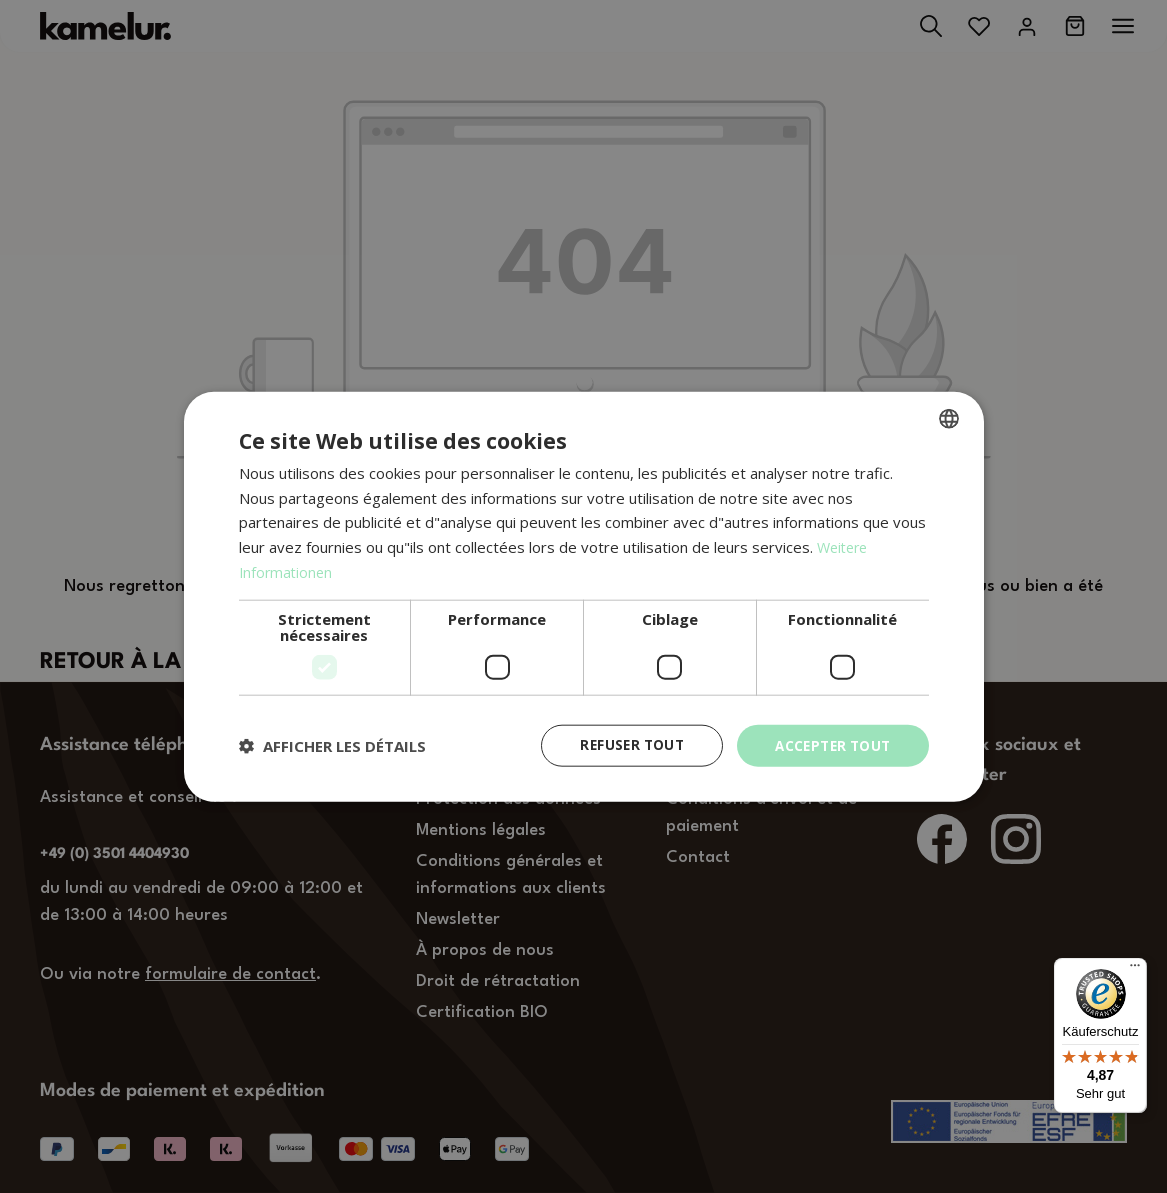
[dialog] (583, 596)
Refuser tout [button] (622, 744)
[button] (332, 746)
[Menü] (1135, 970)
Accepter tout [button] (829, 744)
